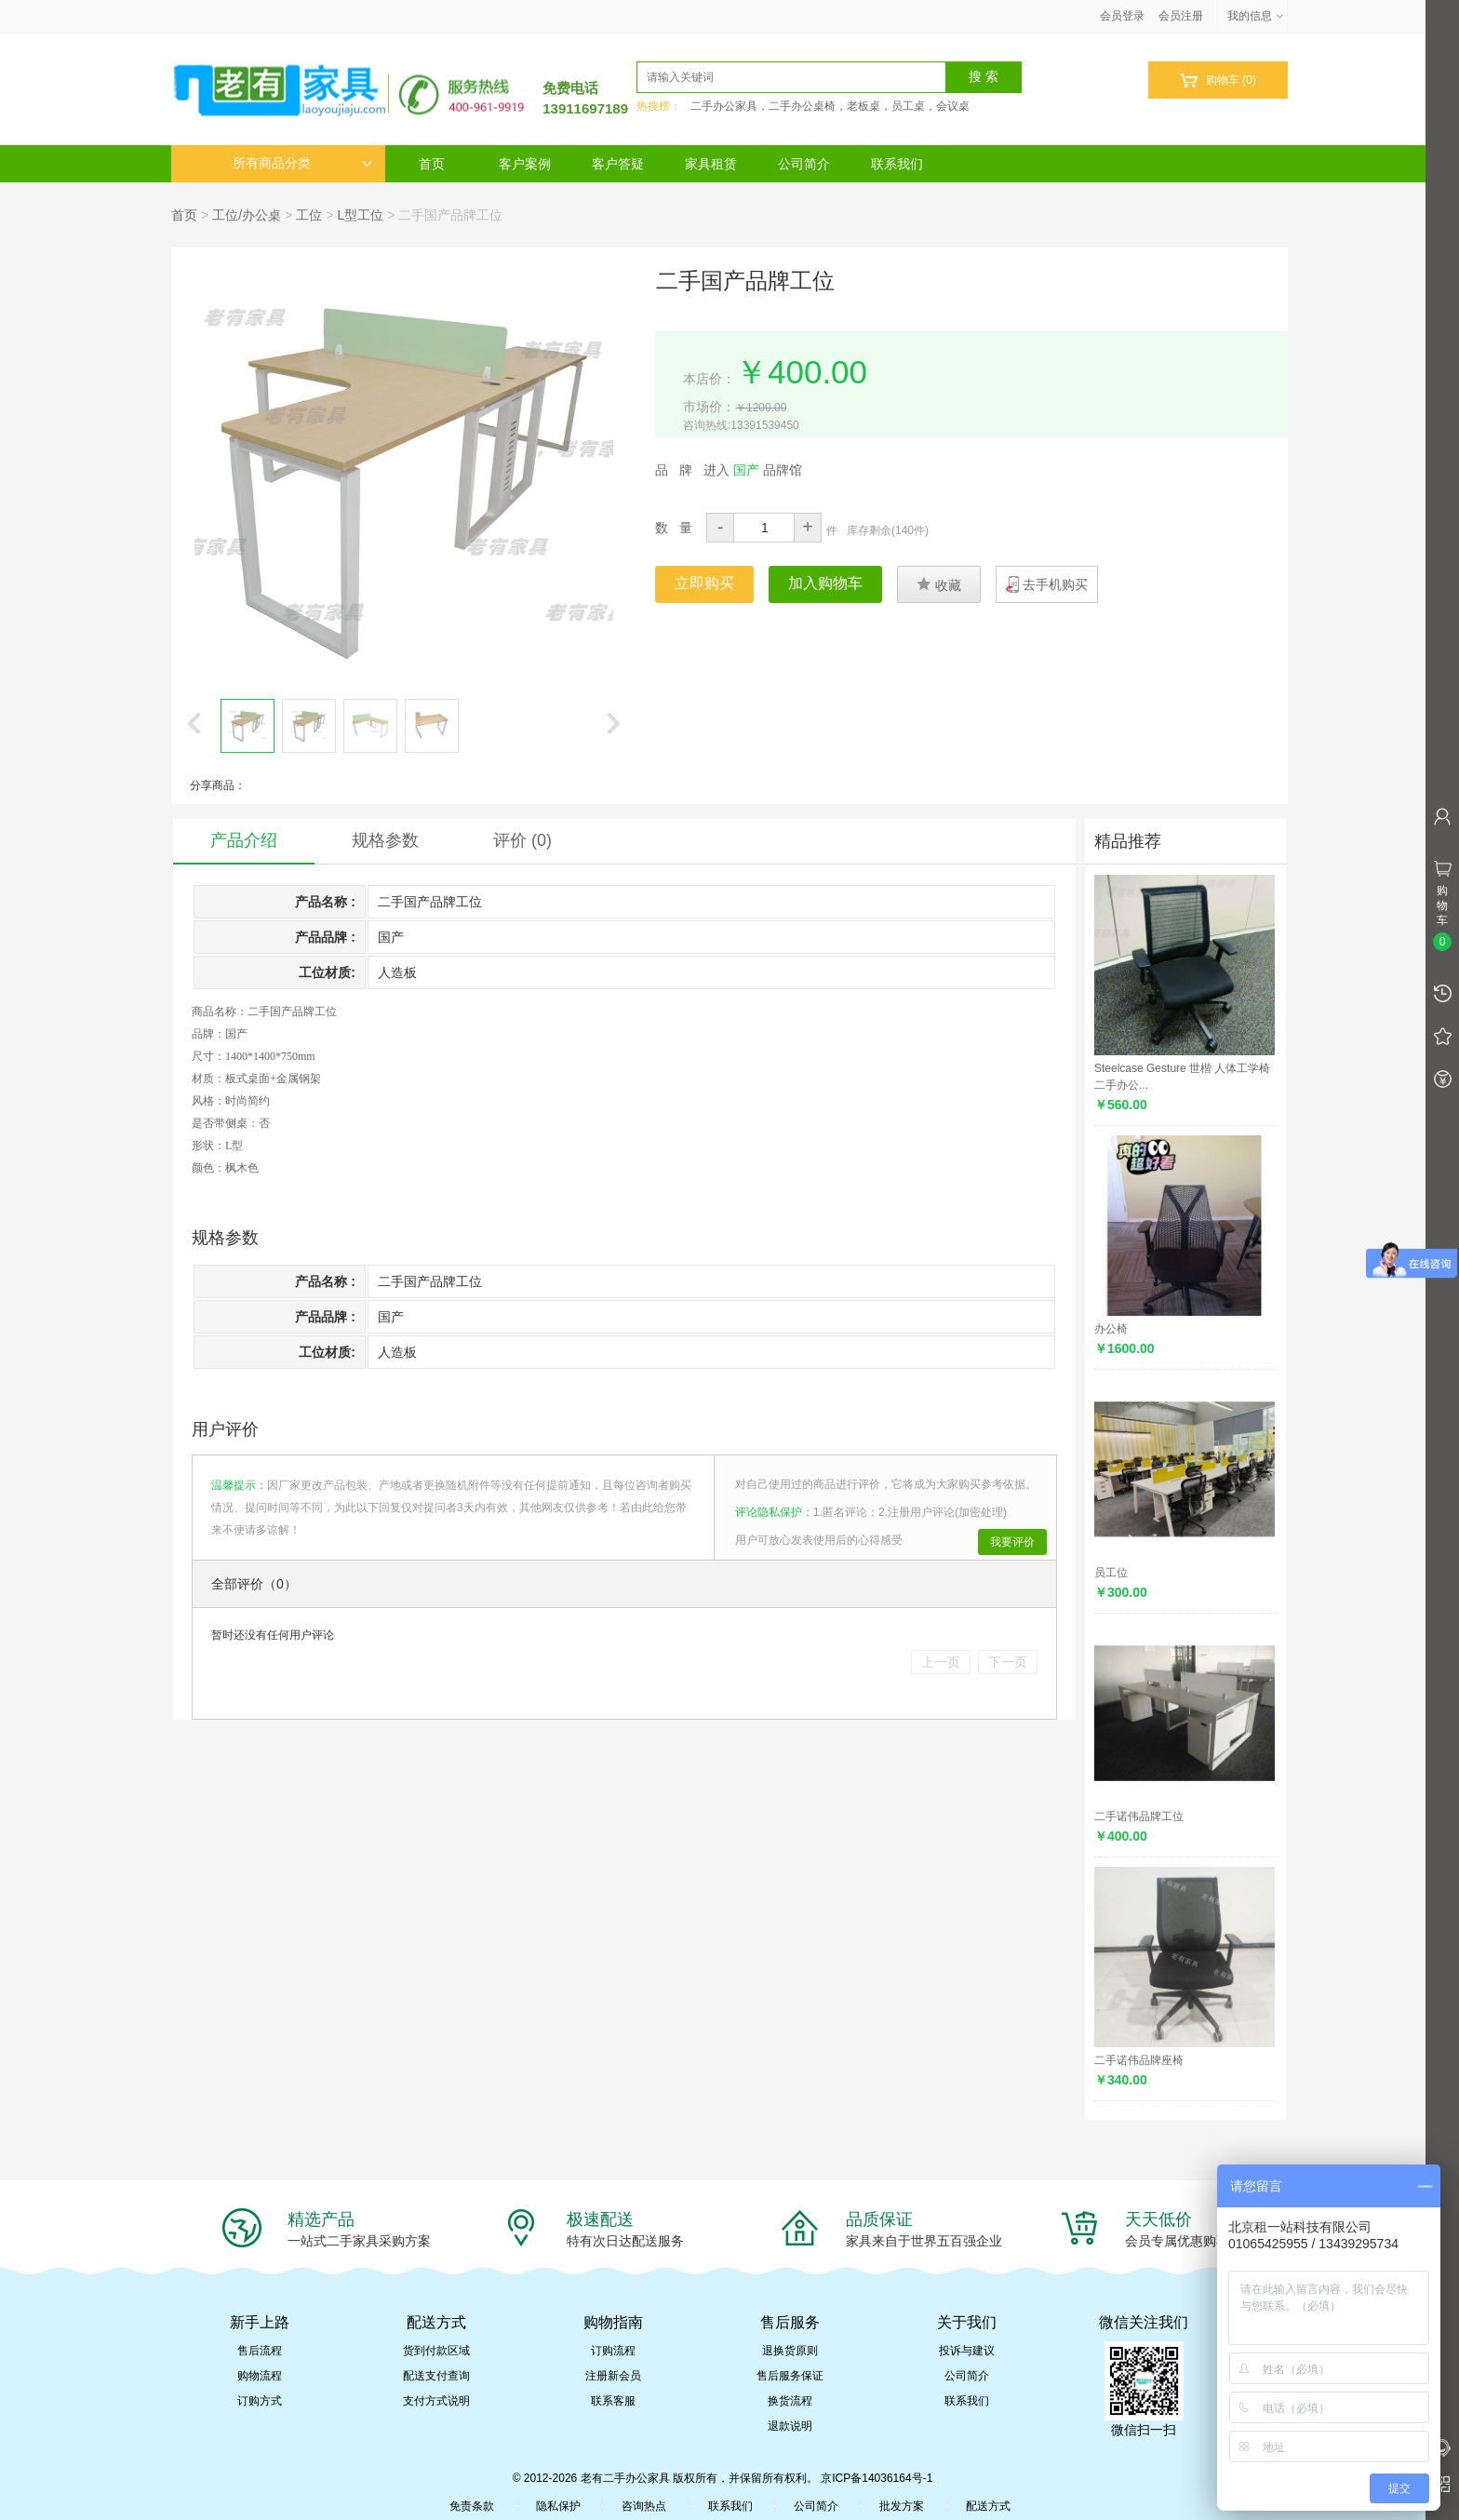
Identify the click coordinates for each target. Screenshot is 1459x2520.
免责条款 (471, 2506)
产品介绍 (243, 840)
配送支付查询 (436, 2375)
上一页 (940, 1662)
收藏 (939, 584)
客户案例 (525, 163)
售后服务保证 (789, 2375)
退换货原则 (790, 2350)
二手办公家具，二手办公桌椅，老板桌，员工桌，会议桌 (830, 106)
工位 (309, 215)
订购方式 (259, 2400)
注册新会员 (613, 2375)
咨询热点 (644, 2506)
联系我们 (897, 163)
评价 (522, 840)
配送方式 (988, 2506)
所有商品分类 (302, 163)
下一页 (1007, 1662)
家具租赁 (711, 163)
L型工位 (360, 215)
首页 (432, 163)
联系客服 (613, 2400)
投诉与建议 (967, 2350)
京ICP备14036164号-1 (876, 2478)
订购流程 (613, 2350)
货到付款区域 (436, 2350)
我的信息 (1256, 15)
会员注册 (1180, 15)
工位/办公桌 (246, 215)
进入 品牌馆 (752, 469)
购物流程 (259, 2375)
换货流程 (790, 2400)
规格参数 (385, 840)
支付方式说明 (436, 2400)
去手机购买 (1055, 584)
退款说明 (790, 2426)
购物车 (1217, 80)
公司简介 (804, 163)
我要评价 (1012, 1541)
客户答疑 (618, 163)
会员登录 (1122, 15)
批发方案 (901, 2506)
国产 (236, 1033)
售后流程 (259, 2350)
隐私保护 (558, 2506)
